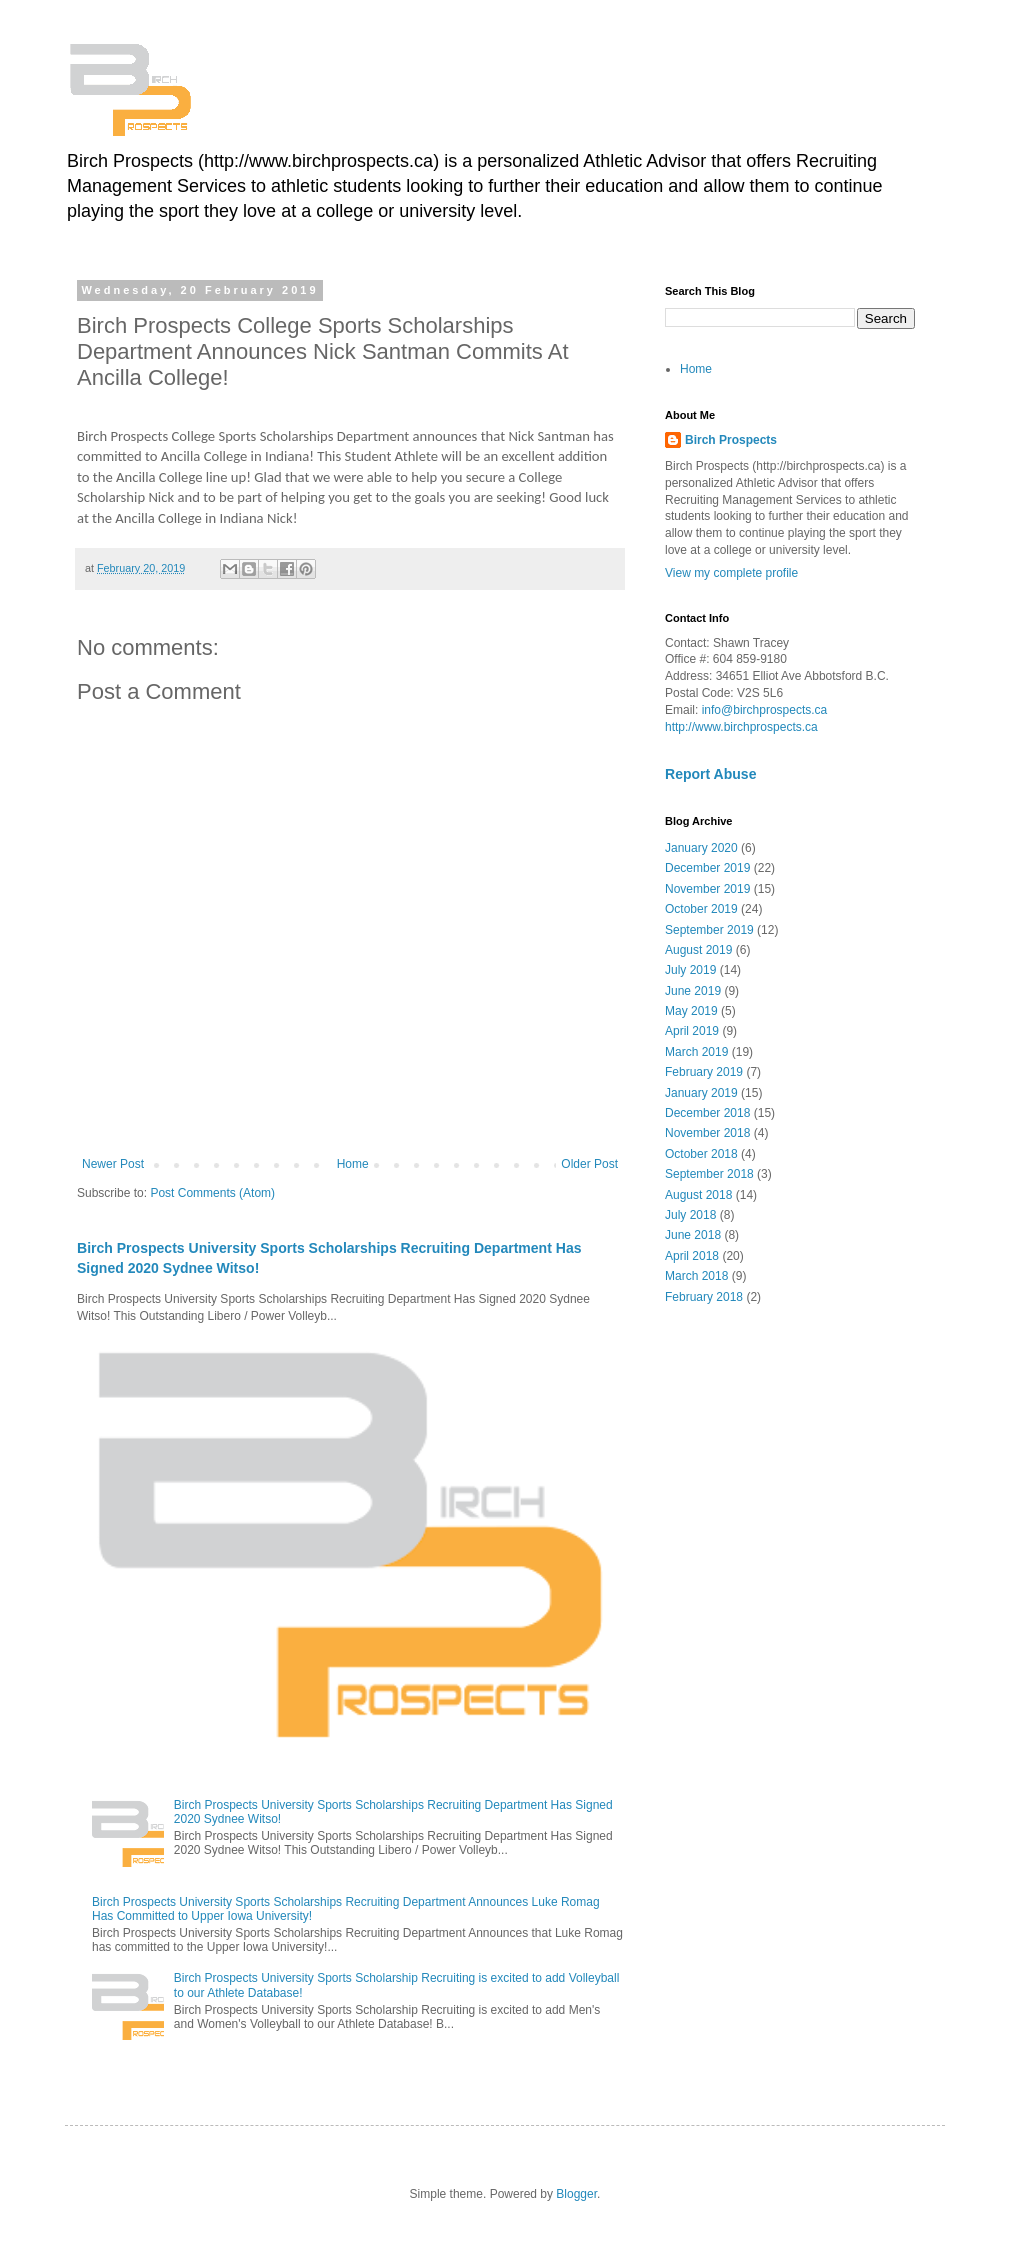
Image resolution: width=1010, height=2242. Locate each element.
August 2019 (698, 950)
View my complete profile (731, 573)
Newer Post (113, 1164)
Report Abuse (710, 774)
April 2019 (692, 1031)
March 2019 (696, 1052)
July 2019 (690, 970)
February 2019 (704, 1072)
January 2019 (701, 1093)
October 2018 (701, 1154)
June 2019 (693, 991)
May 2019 (691, 1011)
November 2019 (707, 889)
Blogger (576, 2194)
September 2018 (709, 1174)
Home (353, 1164)
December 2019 (707, 868)
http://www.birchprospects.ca (741, 727)
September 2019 (709, 930)
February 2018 (704, 1297)
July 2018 (690, 1215)
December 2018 (707, 1113)
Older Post (589, 1164)
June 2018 (693, 1235)
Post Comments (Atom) (212, 1193)
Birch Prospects (731, 440)
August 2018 (698, 1195)
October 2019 (701, 909)
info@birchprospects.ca (765, 710)
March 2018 (696, 1276)
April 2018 (692, 1256)
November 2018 (707, 1133)
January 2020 (701, 848)
